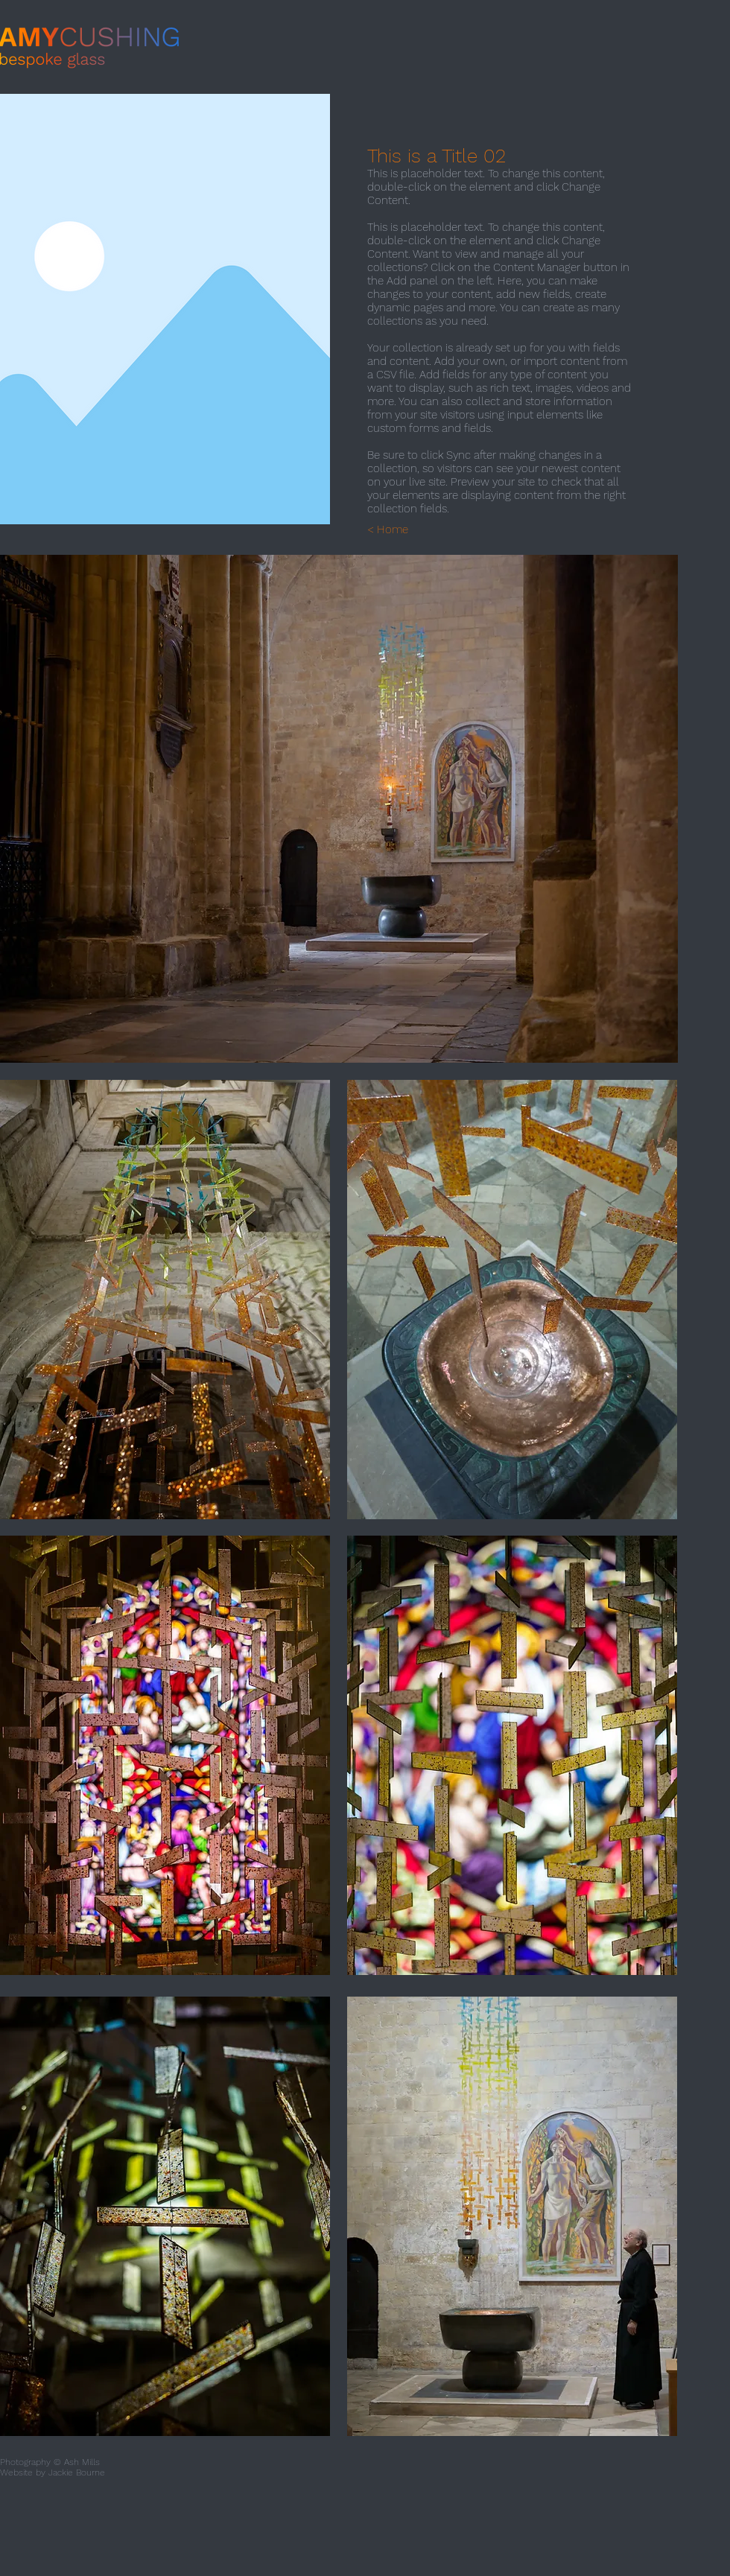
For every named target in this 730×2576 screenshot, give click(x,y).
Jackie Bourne (76, 2472)
